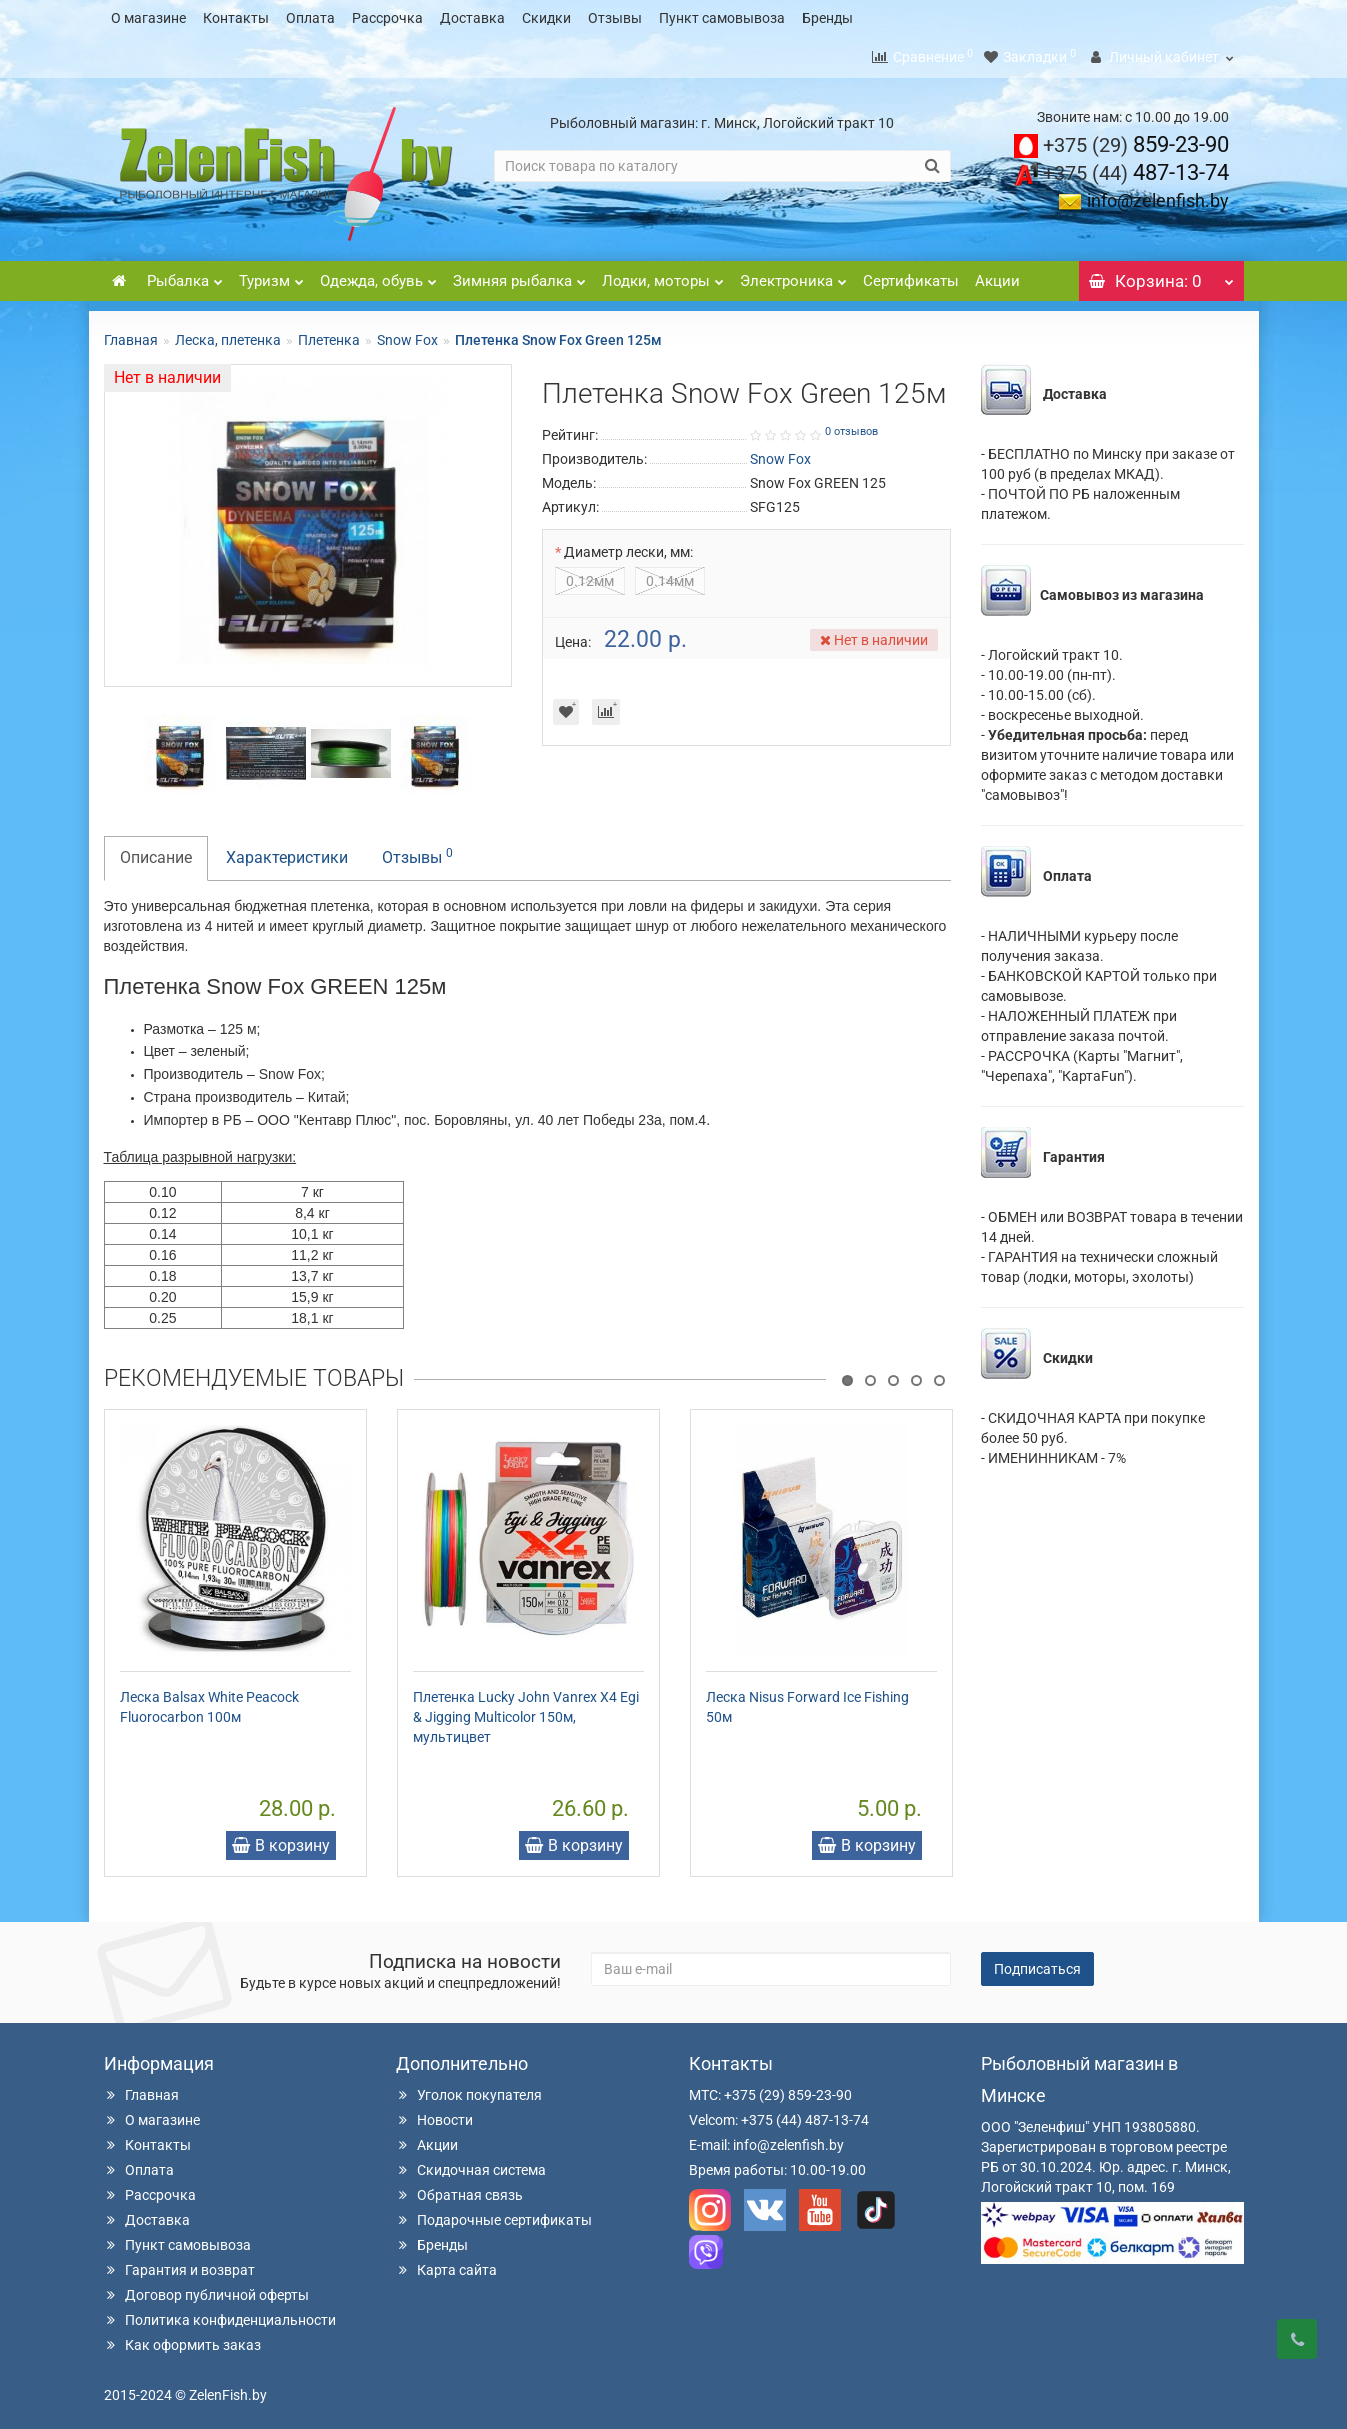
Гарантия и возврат (179, 2264)
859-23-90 (1136, 138)
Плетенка (329, 334)
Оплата (310, 18)
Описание (156, 851)
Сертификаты (911, 275)
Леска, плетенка (228, 334)
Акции (997, 275)
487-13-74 (1136, 166)
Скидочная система (471, 2164)
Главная (131, 334)
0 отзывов (851, 425)
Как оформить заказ (182, 2339)
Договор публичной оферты (206, 2289)
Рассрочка (387, 18)
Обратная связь (459, 2189)
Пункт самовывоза (722, 18)
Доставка (472, 18)
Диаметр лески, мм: (628, 546)
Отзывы (615, 18)
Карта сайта (446, 2264)
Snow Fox (407, 334)
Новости (434, 2114)
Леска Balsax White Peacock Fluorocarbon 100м (209, 1701)
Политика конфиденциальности (220, 2314)
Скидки (546, 18)
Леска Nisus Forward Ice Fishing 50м (807, 1701)
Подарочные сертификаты (494, 2214)
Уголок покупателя (469, 2089)
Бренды (827, 18)
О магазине (148, 18)
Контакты (236, 18)
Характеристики (287, 851)
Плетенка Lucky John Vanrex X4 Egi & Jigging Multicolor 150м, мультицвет (526, 1711)
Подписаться (1037, 1963)
